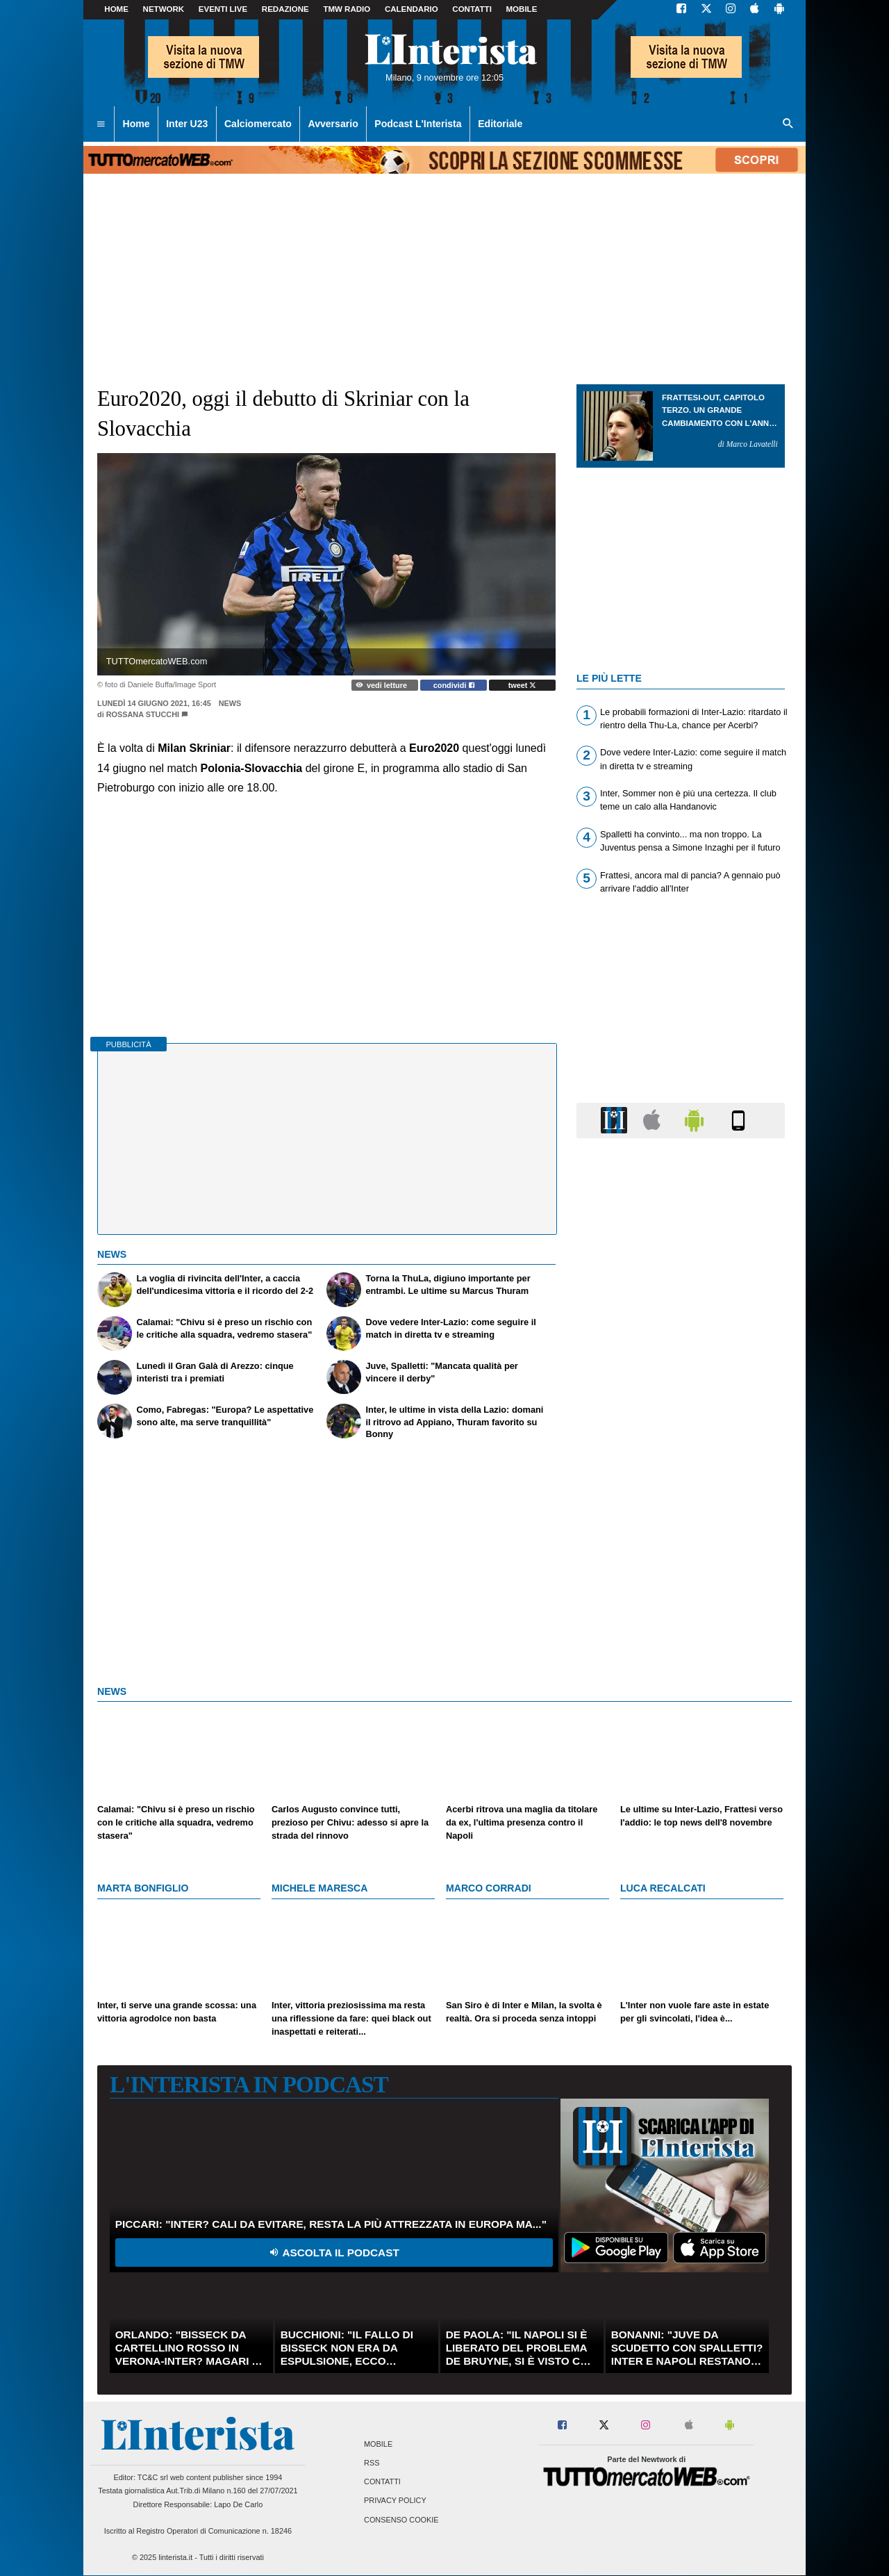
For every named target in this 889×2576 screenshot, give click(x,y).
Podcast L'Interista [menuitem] (417, 123)
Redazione (285, 9)
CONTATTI (472, 9)
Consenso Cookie (401, 2520)
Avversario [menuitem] (333, 123)
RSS (371, 2463)
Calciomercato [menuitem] (258, 123)
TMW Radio (346, 9)
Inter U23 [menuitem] (187, 123)
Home (116, 9)
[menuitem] (100, 124)
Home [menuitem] (136, 123)
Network (164, 9)
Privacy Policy (395, 2501)
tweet (522, 685)
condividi (453, 685)
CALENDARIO (411, 9)
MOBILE (522, 9)
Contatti (382, 2482)
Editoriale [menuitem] (500, 123)
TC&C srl (153, 2477)
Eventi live (223, 9)
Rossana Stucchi (142, 714)
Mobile (378, 2444)
